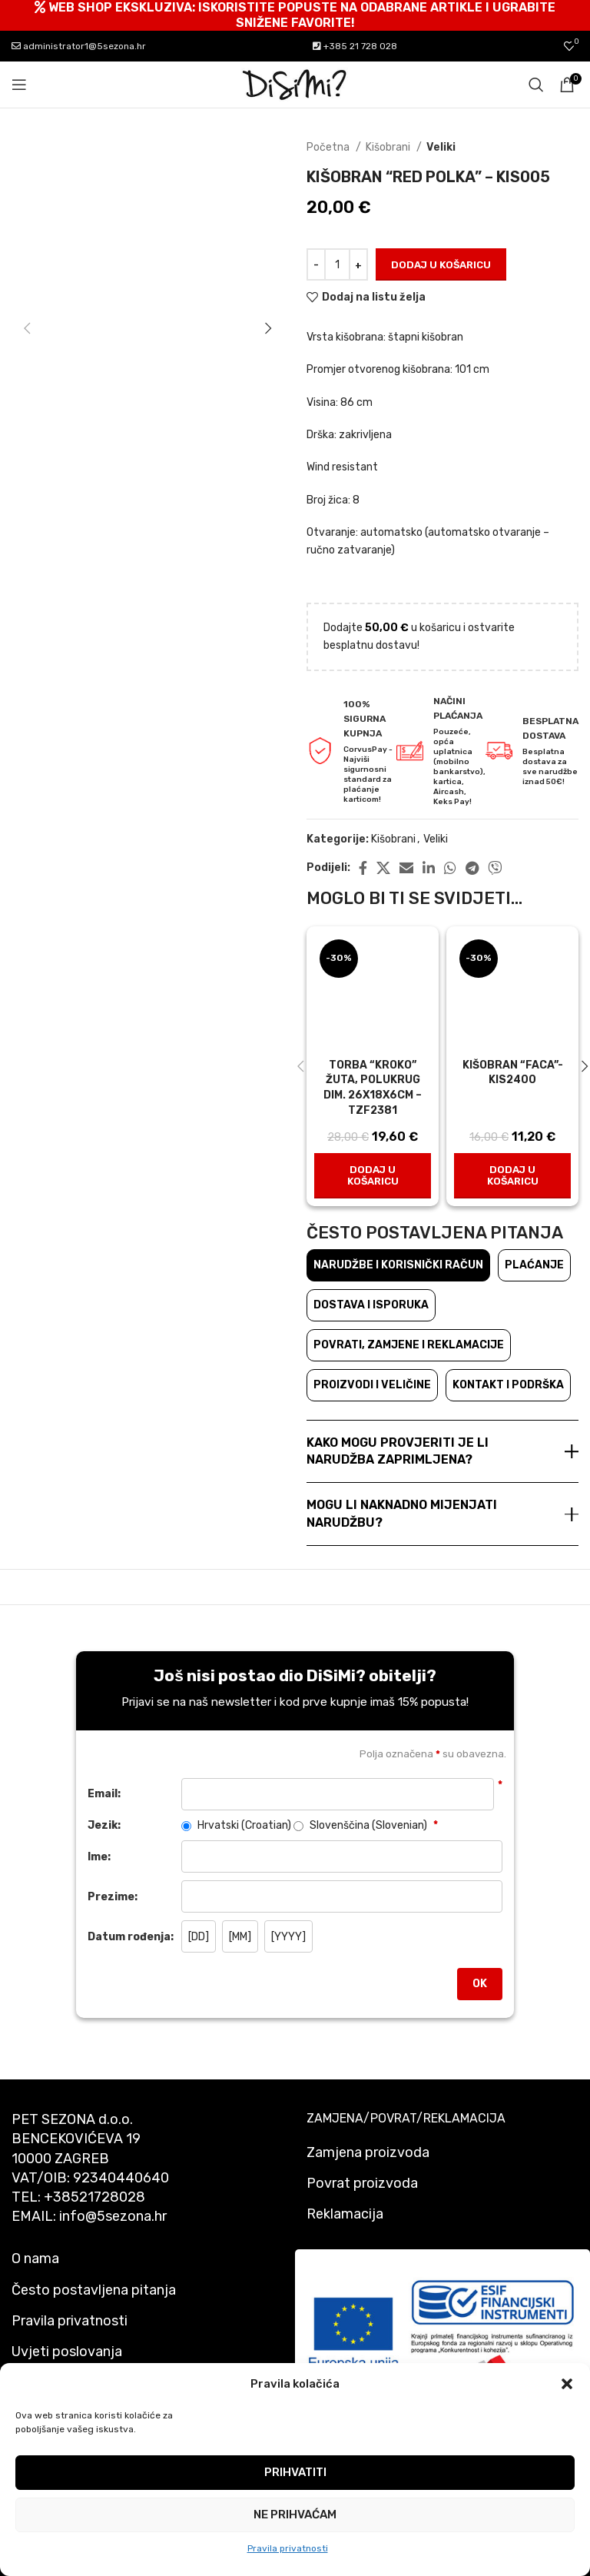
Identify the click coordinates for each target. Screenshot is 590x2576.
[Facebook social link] (363, 867)
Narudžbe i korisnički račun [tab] (398, 1264)
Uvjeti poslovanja (67, 2351)
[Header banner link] (295, 15)
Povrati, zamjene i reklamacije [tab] (408, 1344)
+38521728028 (94, 2197)
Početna (329, 147)
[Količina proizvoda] (337, 264)
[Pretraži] (536, 84)
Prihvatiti (295, 2472)
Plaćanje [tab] (534, 1264)
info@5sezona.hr (113, 2216)
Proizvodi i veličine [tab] (372, 1384)
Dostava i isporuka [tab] (371, 1304)
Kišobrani (389, 147)
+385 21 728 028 (355, 46)
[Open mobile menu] (19, 84)
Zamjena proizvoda (368, 2152)
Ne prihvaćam (295, 2514)
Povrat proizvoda (362, 2183)
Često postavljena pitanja (94, 2290)
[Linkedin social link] (428, 867)
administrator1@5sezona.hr (79, 46)
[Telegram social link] (472, 867)
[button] (567, 2384)
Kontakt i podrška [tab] (508, 1384)
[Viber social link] (494, 867)
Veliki (441, 147)
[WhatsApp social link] (450, 867)
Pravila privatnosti (287, 2548)
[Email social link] (406, 867)
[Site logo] (295, 84)
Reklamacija (345, 2213)
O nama (35, 2258)
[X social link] (383, 867)
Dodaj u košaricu (441, 265)
